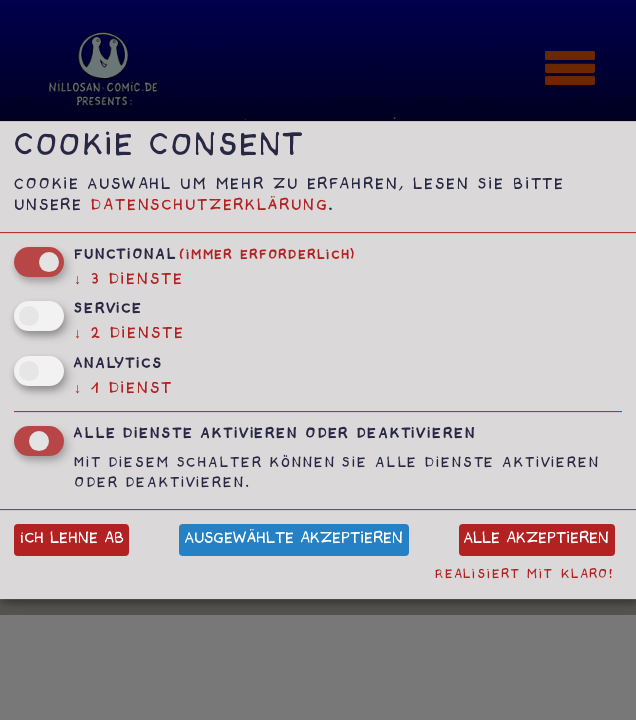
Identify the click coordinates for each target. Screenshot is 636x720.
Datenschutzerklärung (209, 207)
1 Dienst (123, 390)
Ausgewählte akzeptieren (294, 540)
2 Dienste (129, 335)
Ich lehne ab (72, 540)
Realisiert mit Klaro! (524, 575)
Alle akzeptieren (536, 540)
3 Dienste (129, 281)
